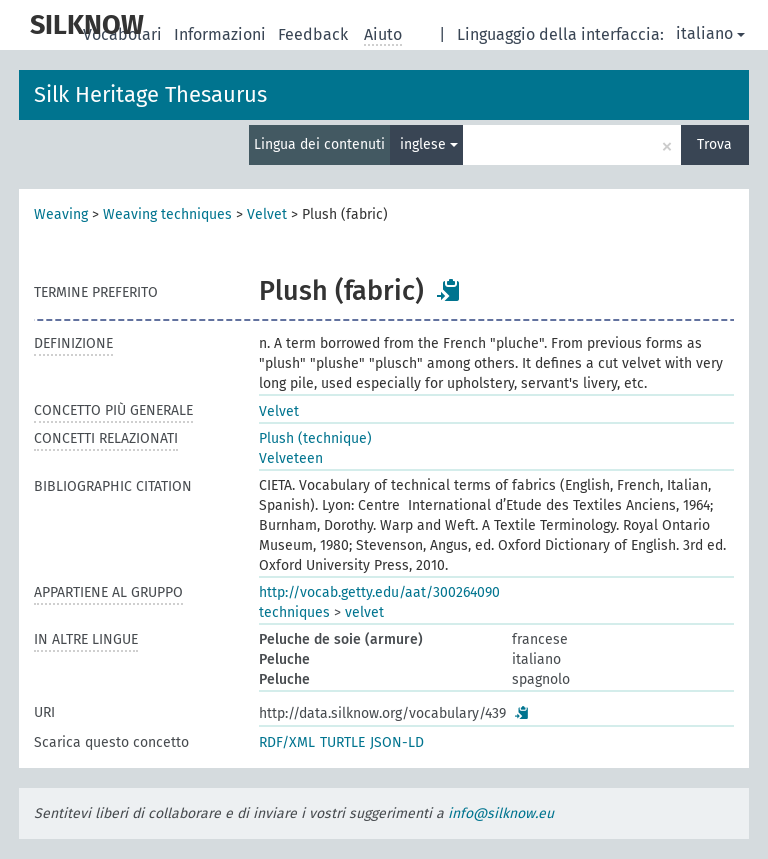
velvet (364, 612)
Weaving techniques (167, 214)
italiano (710, 33)
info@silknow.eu (501, 813)
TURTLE (342, 742)
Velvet (267, 214)
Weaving (61, 214)
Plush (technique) (315, 438)
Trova (714, 144)
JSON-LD (397, 742)
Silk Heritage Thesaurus (150, 94)
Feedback (315, 34)
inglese (429, 144)
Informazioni (222, 34)
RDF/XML (287, 742)
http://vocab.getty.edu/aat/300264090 (379, 592)
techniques (294, 612)
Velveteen (291, 458)
